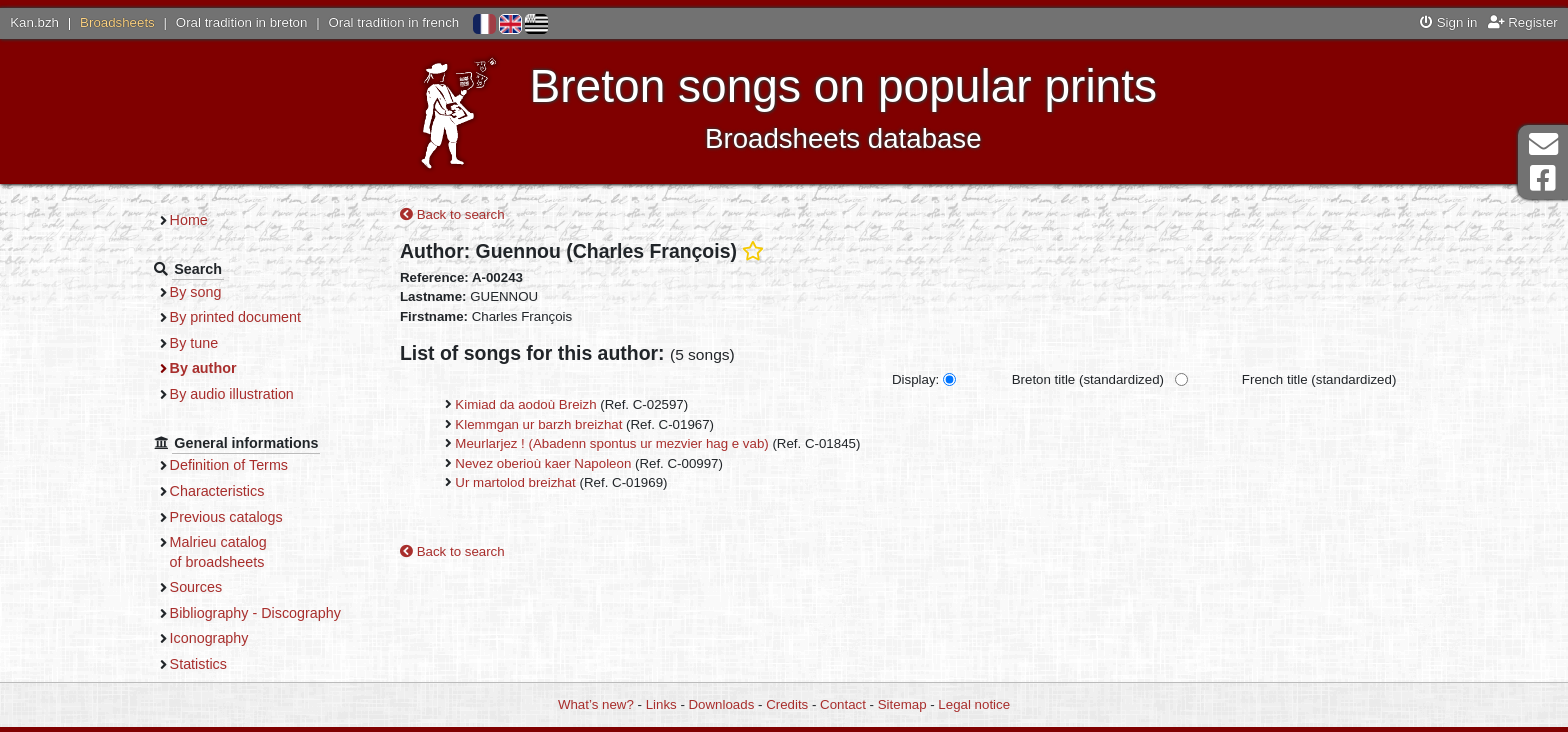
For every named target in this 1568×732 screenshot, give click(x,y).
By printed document (235, 317)
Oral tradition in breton (242, 22)
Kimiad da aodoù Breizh (525, 404)
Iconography (209, 638)
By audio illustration (232, 394)
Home (189, 220)
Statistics (198, 664)
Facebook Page (1543, 178)
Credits (787, 704)
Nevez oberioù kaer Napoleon (543, 463)
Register (1523, 22)
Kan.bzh (34, 22)
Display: (915, 379)
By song (196, 292)
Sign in (1448, 22)
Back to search (452, 214)
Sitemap (902, 704)
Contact (843, 704)
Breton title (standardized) (1088, 379)
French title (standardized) (1319, 379)
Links (661, 704)
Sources (196, 587)
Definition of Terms (229, 465)
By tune (194, 343)
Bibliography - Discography (255, 613)
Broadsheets (117, 22)
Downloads (722, 704)
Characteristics (217, 491)
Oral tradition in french (393, 22)
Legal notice (974, 704)
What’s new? (596, 704)
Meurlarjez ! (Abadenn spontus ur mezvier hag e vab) (611, 443)
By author (203, 368)
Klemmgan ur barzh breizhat (538, 424)
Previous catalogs (226, 517)
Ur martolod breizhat (515, 482)
